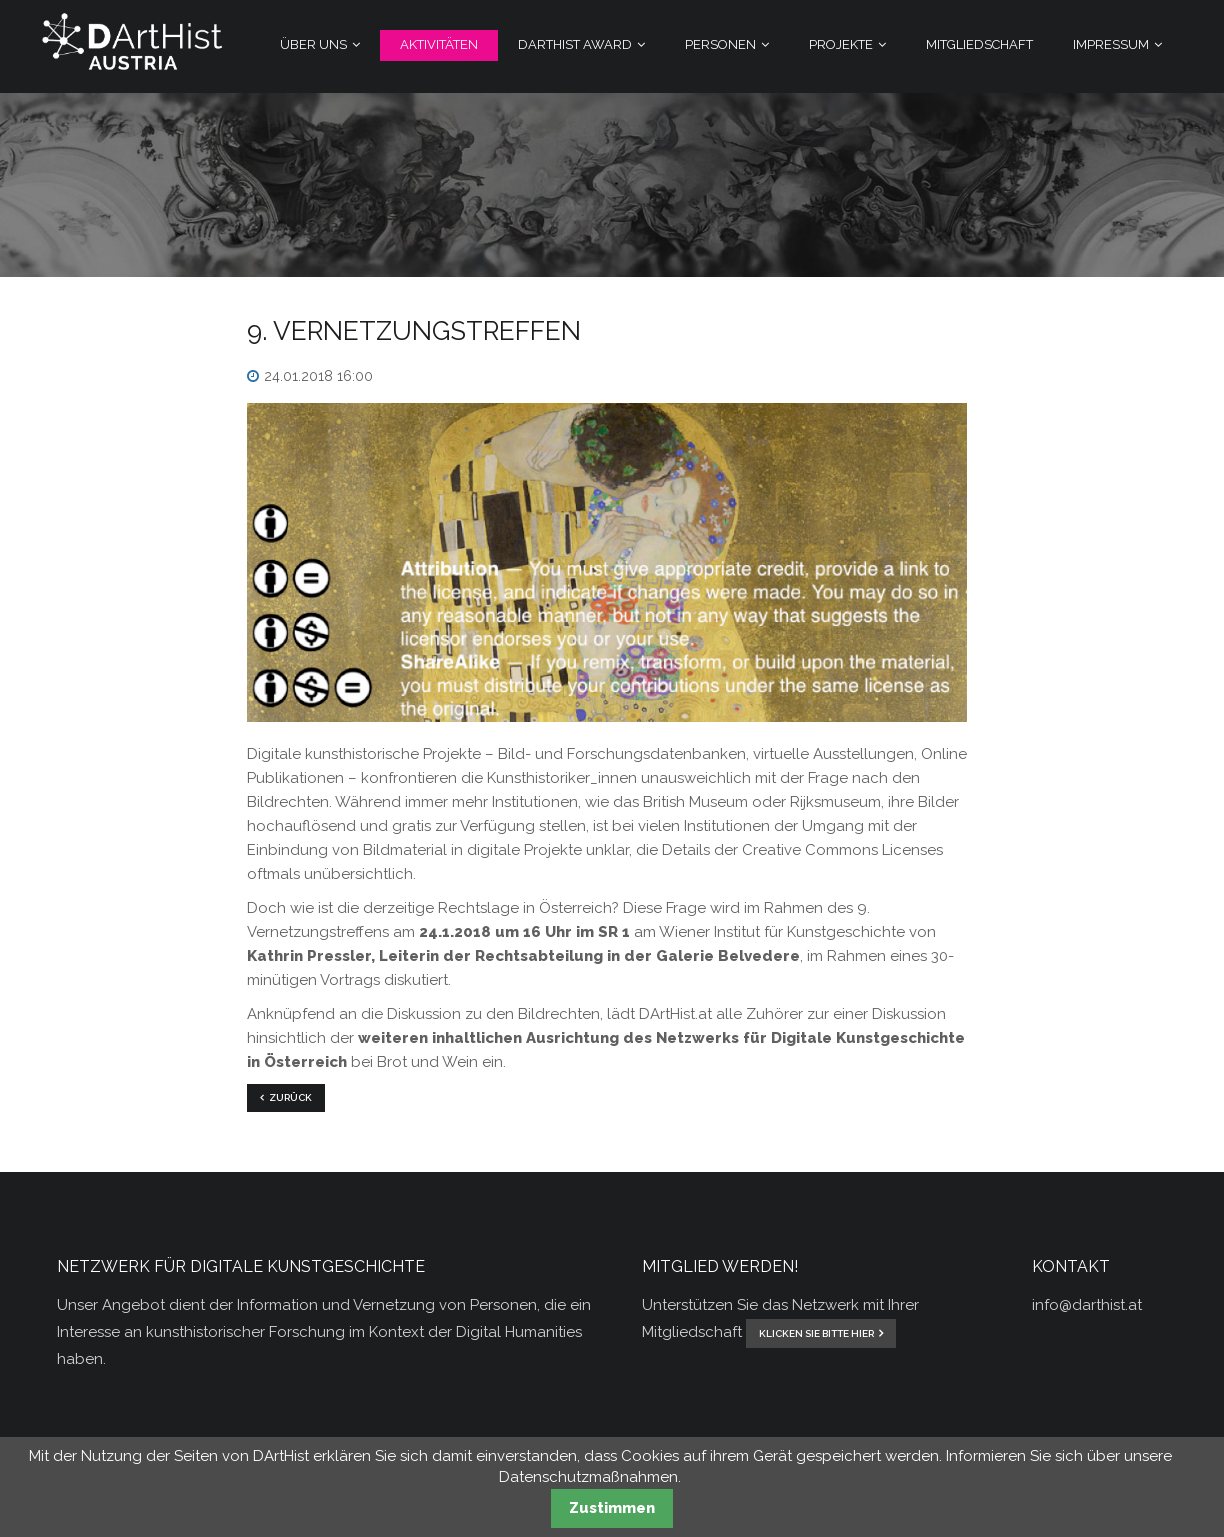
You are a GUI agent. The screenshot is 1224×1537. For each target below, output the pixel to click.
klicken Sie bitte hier (816, 1333)
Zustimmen (612, 1508)
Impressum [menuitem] (1111, 44)
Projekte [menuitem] (841, 44)
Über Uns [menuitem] (313, 44)
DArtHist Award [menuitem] (575, 44)
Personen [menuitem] (720, 44)
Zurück (290, 1097)
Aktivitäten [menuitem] (439, 44)
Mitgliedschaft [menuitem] (979, 44)
